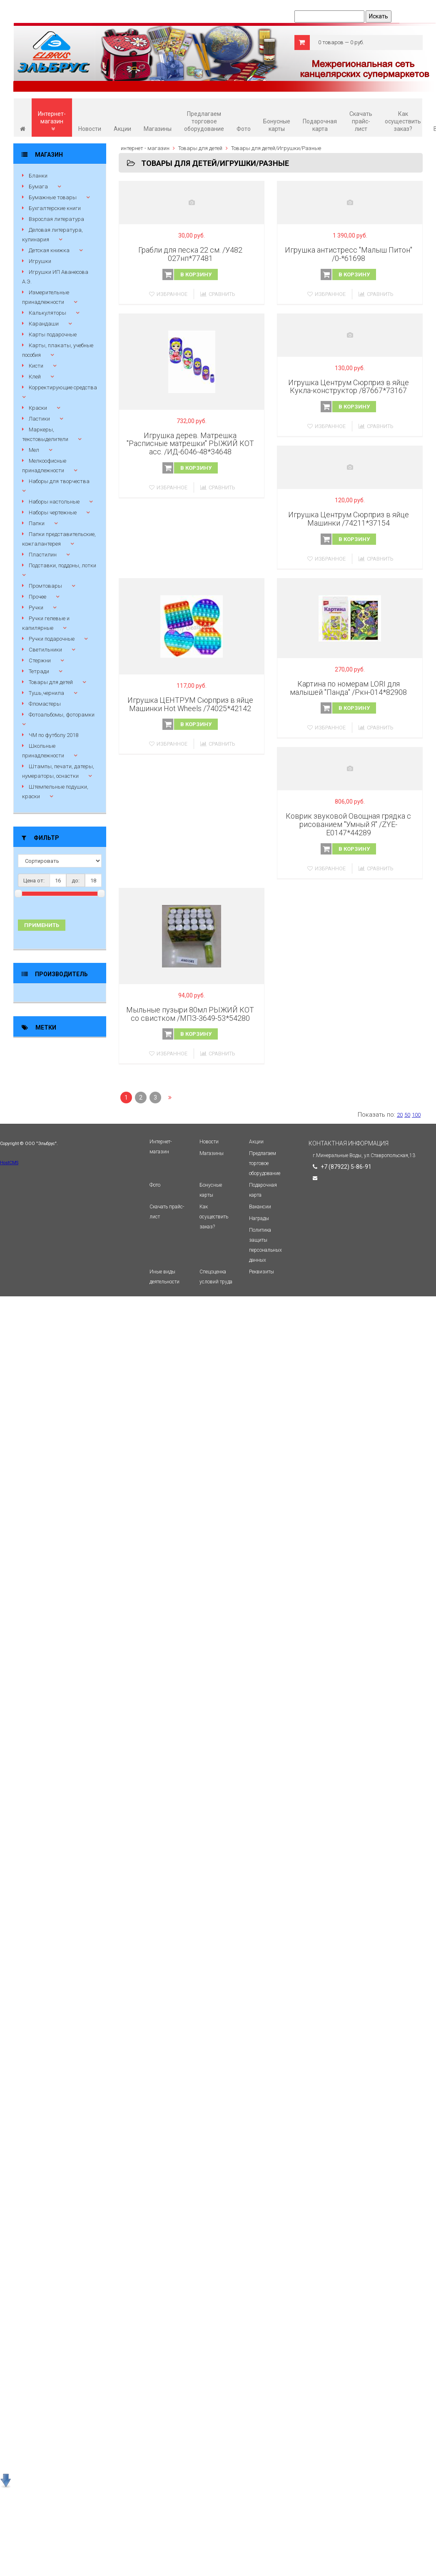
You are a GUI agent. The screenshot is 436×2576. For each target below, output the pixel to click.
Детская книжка (49, 250)
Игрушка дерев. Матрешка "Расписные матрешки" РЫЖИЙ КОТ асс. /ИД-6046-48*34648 (190, 443)
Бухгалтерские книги (55, 208)
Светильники (45, 650)
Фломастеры (45, 704)
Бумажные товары (53, 197)
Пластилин (43, 554)
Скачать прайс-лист (360, 121)
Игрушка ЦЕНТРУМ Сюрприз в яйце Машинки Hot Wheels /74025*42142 (190, 704)
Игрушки (40, 261)
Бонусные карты (276, 125)
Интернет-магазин (52, 121)
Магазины (158, 128)
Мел (34, 450)
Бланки (38, 176)
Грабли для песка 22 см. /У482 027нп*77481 (190, 254)
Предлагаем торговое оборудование (204, 121)
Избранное (168, 294)
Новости (89, 128)
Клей (35, 376)
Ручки (36, 607)
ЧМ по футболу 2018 (53, 735)
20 (400, 1115)
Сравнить (217, 294)
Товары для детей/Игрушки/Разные (276, 148)
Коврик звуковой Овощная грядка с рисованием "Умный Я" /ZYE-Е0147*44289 (348, 824)
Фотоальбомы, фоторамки (62, 715)
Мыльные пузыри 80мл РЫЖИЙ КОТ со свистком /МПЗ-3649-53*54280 (190, 1013)
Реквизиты (261, 1272)
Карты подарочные (53, 334)
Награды (259, 1218)
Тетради (39, 671)
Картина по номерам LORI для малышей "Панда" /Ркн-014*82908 (348, 688)
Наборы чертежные (53, 512)
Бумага (38, 186)
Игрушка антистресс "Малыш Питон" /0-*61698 (348, 254)
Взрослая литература (56, 219)
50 (407, 1115)
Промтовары (45, 586)
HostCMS (9, 1162)
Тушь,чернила (46, 693)
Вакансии (260, 1207)
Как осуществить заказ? (403, 121)
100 (416, 1115)
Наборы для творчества (59, 481)
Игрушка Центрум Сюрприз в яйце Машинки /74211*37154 (348, 518)
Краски (38, 408)
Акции (122, 128)
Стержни (40, 660)
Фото (244, 128)
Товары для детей (51, 682)
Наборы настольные (54, 502)
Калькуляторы (47, 313)
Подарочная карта (320, 125)
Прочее (37, 597)
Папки (37, 523)
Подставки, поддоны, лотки (62, 565)
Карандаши (44, 324)
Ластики (39, 419)
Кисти (36, 366)
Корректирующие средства (63, 387)
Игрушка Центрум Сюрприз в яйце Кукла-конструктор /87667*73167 (348, 386)
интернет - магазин (145, 148)
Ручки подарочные (52, 639)
